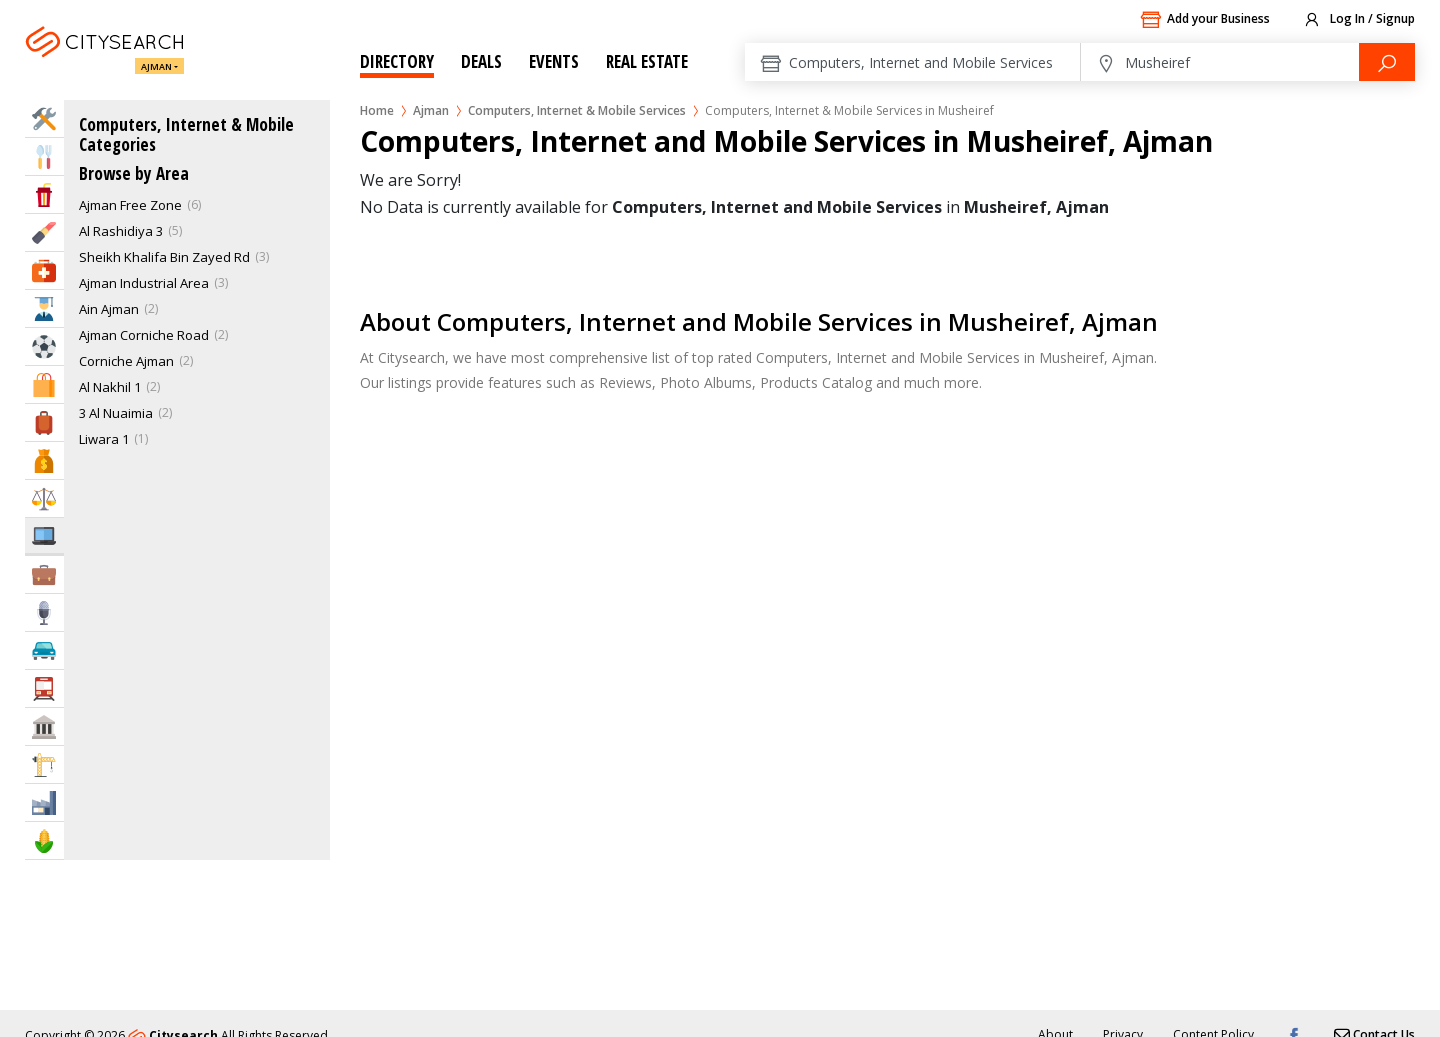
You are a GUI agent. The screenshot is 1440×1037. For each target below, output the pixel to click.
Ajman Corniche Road (144, 335)
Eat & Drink (44, 156)
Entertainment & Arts (44, 194)
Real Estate (647, 61)
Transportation (44, 688)
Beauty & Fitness (44, 232)
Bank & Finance (44, 460)
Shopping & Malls (44, 384)
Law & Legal (44, 498)
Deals (481, 61)
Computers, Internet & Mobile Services (577, 110)
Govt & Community (44, 726)
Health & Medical (44, 270)
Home (377, 110)
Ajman (156, 66)
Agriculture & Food (44, 840)
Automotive (44, 650)
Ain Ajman (109, 309)
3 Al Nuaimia (116, 413)
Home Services (44, 118)
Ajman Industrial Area (144, 283)
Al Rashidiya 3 (121, 231)
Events (554, 61)
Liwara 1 (104, 439)
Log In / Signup (1358, 20)
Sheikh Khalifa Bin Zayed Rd (164, 257)
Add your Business (1205, 20)
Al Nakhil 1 (110, 387)
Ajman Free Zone (130, 205)
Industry (44, 802)
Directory (397, 61)
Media (44, 612)
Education (44, 308)
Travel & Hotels (44, 422)
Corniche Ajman (126, 361)
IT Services (44, 535)
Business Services (44, 574)
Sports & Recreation (44, 346)
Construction (44, 764)
